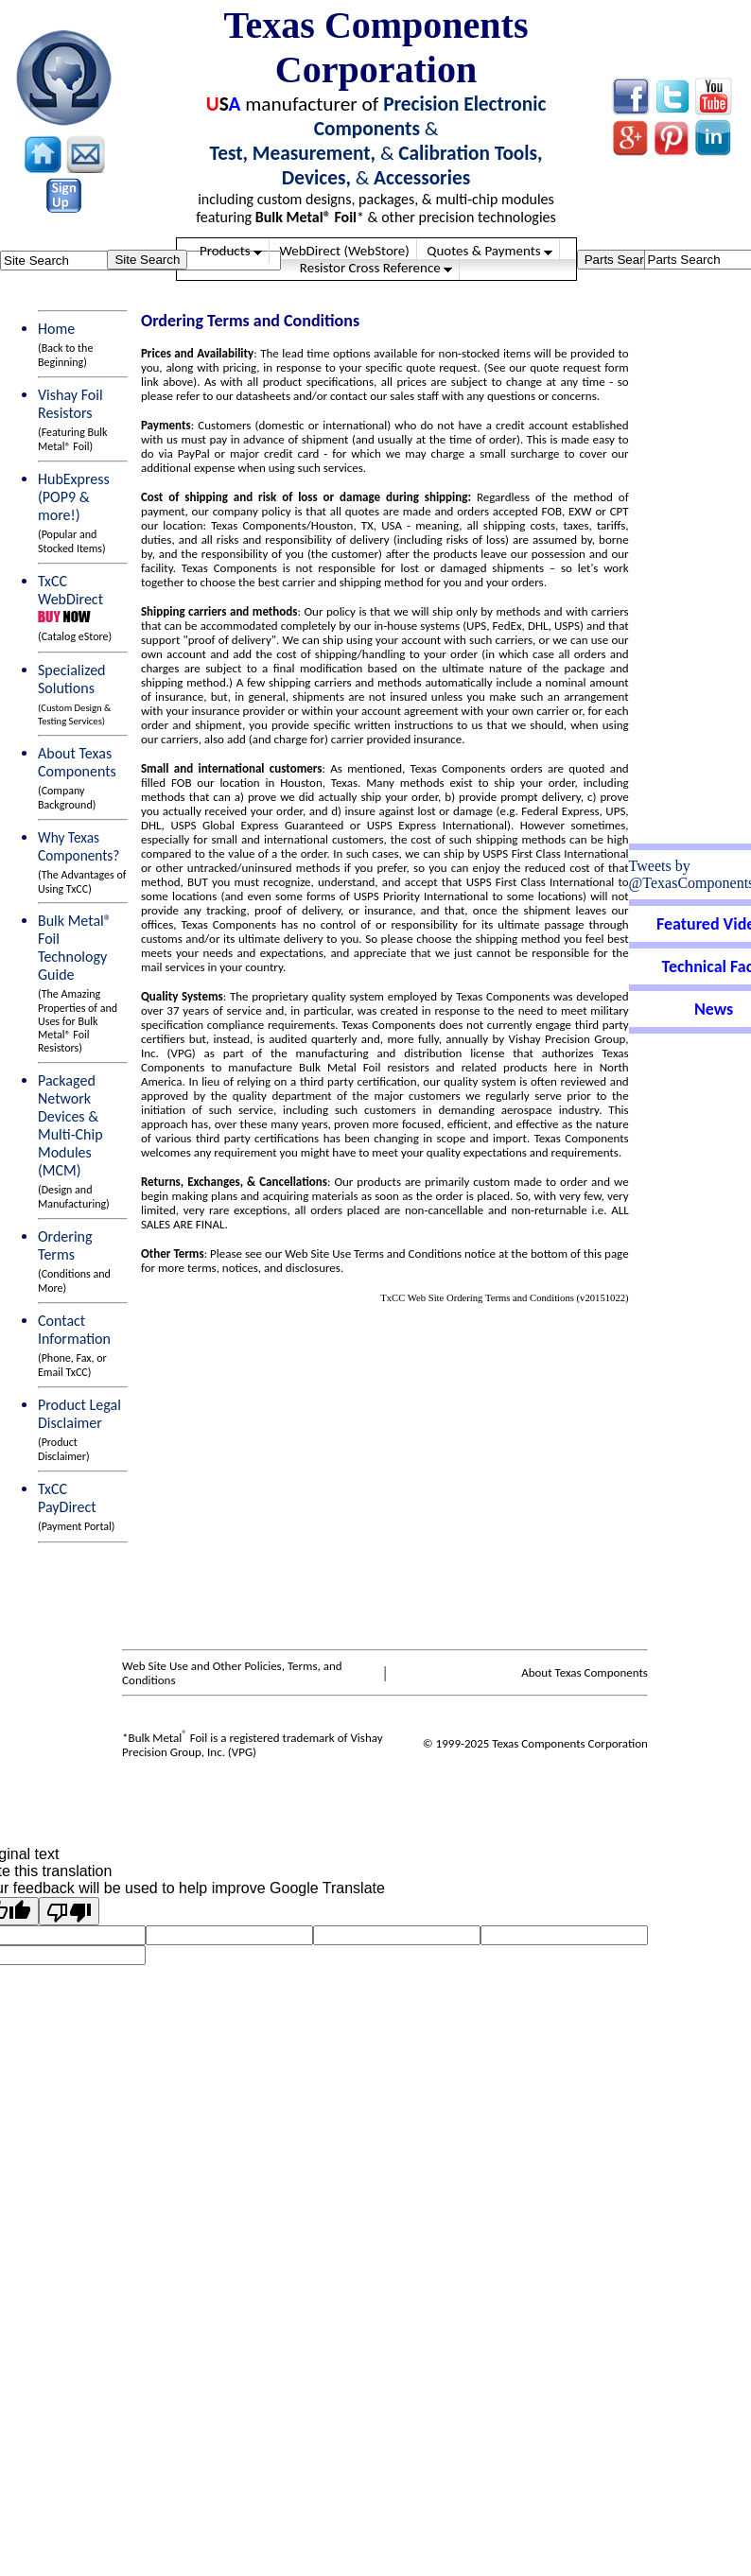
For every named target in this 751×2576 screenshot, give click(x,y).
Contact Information (74, 1345)
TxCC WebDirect (74, 590)
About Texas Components (77, 777)
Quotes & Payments (489, 250)
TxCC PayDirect (76, 1506)
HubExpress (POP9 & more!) (74, 512)
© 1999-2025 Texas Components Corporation (535, 1743)
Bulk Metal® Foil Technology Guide (77, 983)
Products (231, 250)
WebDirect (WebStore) (344, 250)
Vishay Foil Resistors (73, 419)
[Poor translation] (69, 1911)
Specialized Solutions (74, 694)
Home (65, 344)
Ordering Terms (74, 1261)
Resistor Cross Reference (376, 267)
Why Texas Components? (82, 862)
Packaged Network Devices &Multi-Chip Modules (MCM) (74, 1140)
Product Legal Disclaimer (79, 1429)
